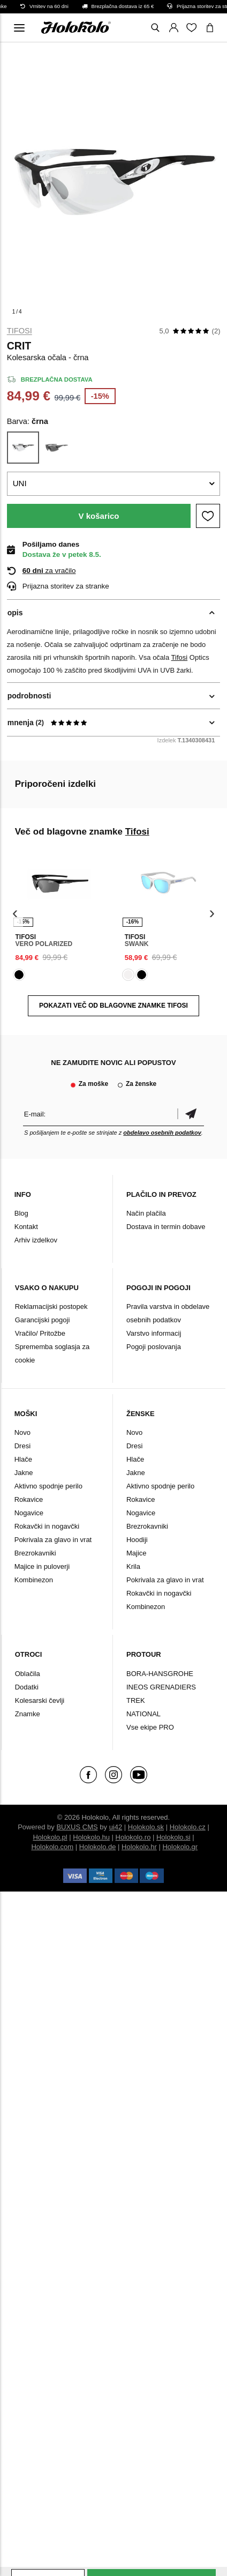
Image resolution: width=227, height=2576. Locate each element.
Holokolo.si (173, 1837)
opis (15, 612)
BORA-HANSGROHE (159, 1674)
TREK (135, 1700)
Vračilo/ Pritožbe (40, 1333)
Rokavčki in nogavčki (46, 1526)
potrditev (190, 1114)
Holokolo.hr (139, 1847)
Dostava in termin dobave (165, 1227)
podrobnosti (29, 695)
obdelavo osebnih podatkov (162, 1132)
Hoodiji (137, 1540)
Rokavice (28, 1499)
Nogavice (28, 1513)
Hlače (23, 1459)
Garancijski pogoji (42, 1320)
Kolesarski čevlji (39, 1700)
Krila (133, 1566)
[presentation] (15, 913)
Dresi (22, 1446)
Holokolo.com (52, 1847)
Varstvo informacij (153, 1333)
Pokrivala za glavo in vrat (53, 1540)
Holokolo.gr (180, 1847)
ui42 (116, 1827)
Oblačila (27, 1674)
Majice (136, 1553)
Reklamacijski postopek (51, 1306)
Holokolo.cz (188, 1827)
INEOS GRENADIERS (161, 1687)
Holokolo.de (97, 1847)
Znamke (27, 1714)
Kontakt (26, 1227)
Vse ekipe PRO (150, 1727)
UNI (20, 483)
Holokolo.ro (133, 1837)
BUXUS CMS (76, 1827)
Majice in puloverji (42, 1566)
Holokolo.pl (50, 1837)
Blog (21, 1213)
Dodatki (27, 1687)
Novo (22, 1432)
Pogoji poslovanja (153, 1347)
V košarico (99, 515)
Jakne (23, 1473)
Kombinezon (33, 1580)
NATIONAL (143, 1714)
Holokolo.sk (146, 1827)
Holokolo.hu (91, 1837)
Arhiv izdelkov (35, 1240)
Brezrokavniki (35, 1553)
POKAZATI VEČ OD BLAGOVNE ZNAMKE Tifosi (113, 1005)
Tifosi (19, 330)
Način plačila (146, 1213)
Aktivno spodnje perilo (48, 1486)
